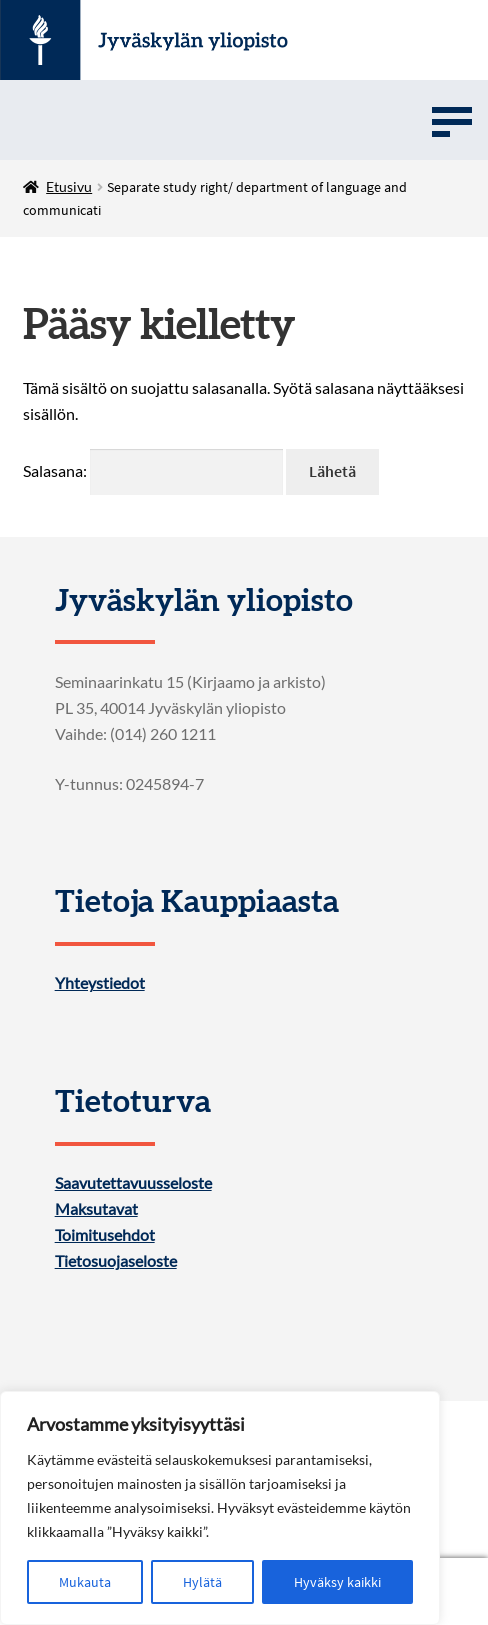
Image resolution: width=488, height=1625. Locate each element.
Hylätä (202, 1582)
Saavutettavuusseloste (133, 1183)
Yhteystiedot (100, 983)
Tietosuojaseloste (116, 1261)
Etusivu (69, 186)
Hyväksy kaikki (337, 1582)
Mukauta (85, 1582)
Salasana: (153, 470)
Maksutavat (96, 1209)
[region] (220, 1508)
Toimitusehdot (105, 1235)
